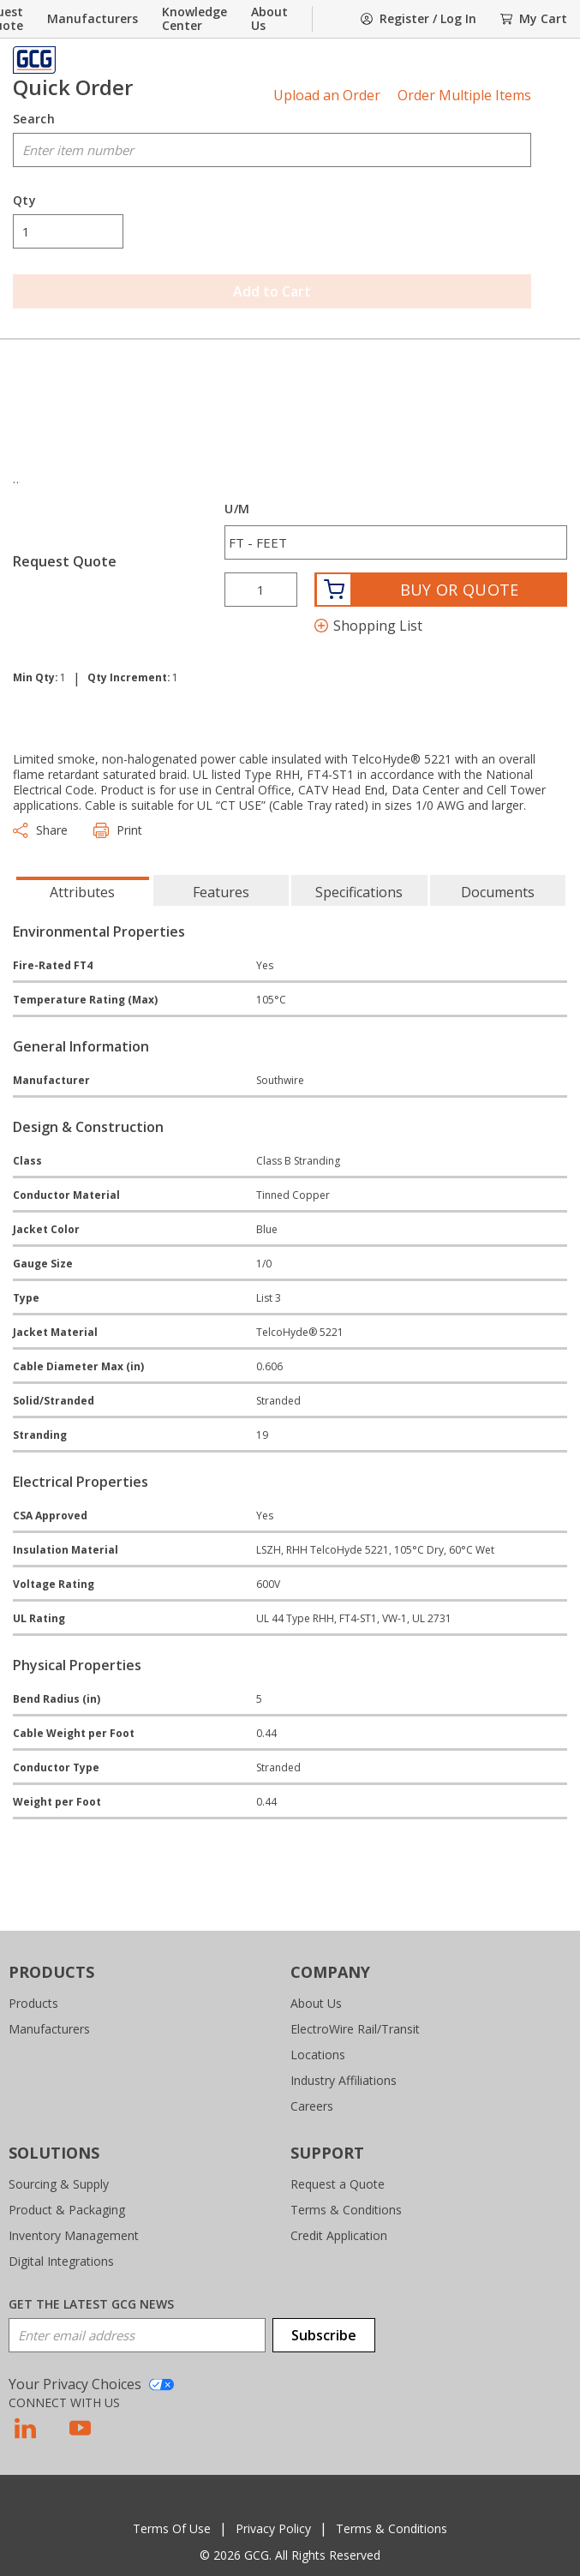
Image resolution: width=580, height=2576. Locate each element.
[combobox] (272, 150)
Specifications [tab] (359, 892)
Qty (24, 200)
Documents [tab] (498, 892)
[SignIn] (418, 19)
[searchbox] (272, 150)
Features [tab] (221, 892)
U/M (236, 509)
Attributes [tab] (82, 892)
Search (34, 119)
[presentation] (83, 890)
